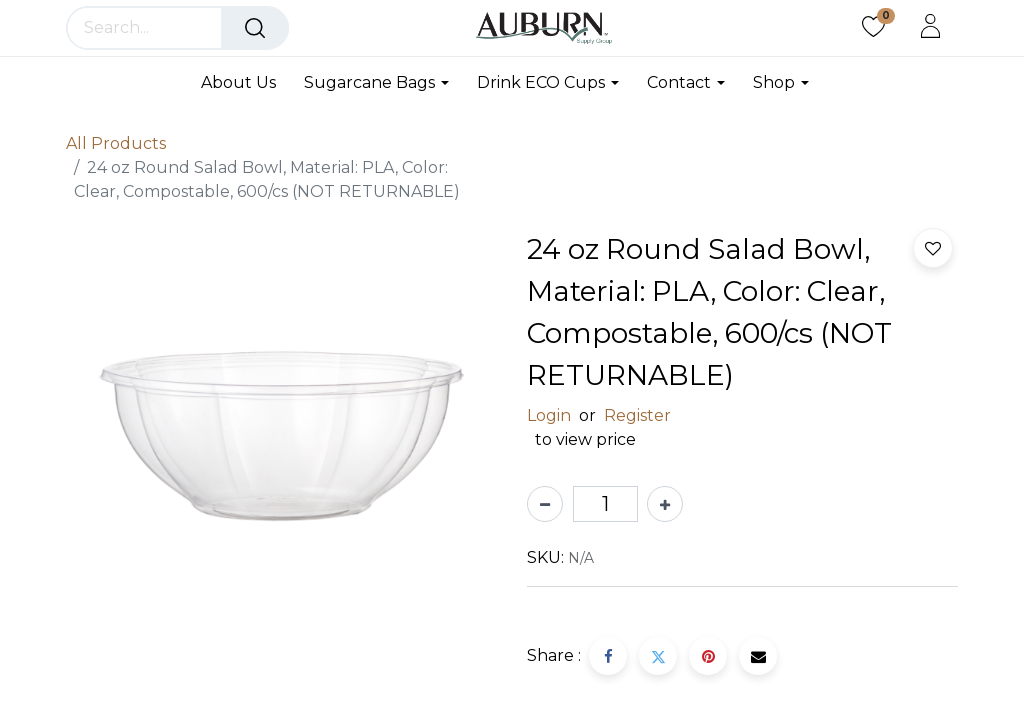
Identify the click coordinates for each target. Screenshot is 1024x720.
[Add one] (665, 504)
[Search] (255, 28)
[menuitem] (245, 82)
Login (549, 415)
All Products (116, 143)
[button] (933, 248)
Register (637, 415)
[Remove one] (545, 504)
